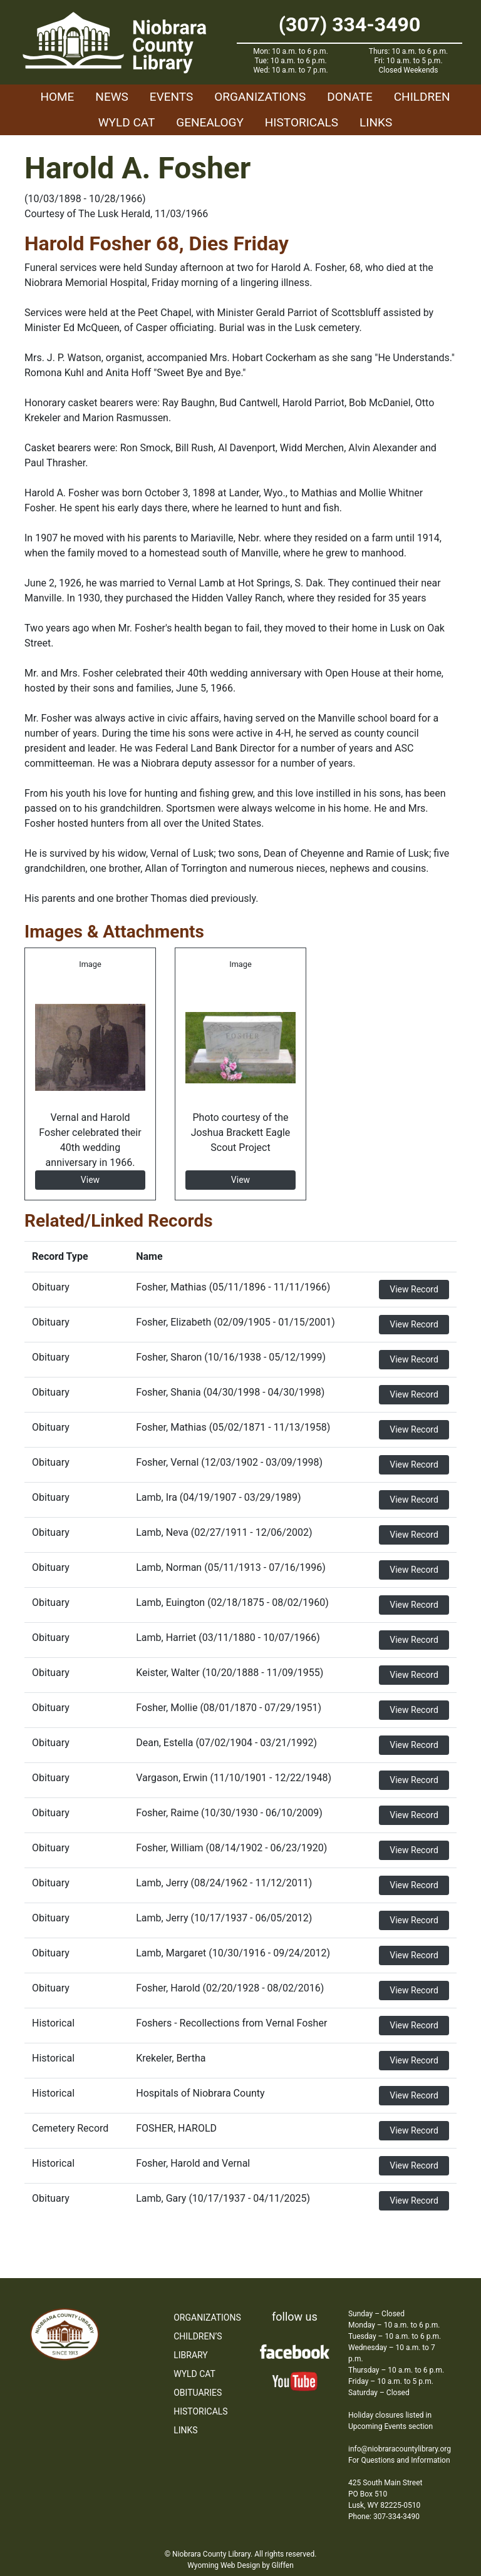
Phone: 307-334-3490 (384, 2516)
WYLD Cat (126, 122)
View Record (414, 1289)
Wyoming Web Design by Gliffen (240, 2565)
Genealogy (210, 122)
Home (57, 96)
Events (171, 96)
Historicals (301, 122)
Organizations (260, 96)
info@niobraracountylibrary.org (399, 2449)
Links (375, 122)
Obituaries (197, 2393)
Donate (350, 96)
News (111, 96)
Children (422, 96)
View (90, 1180)
